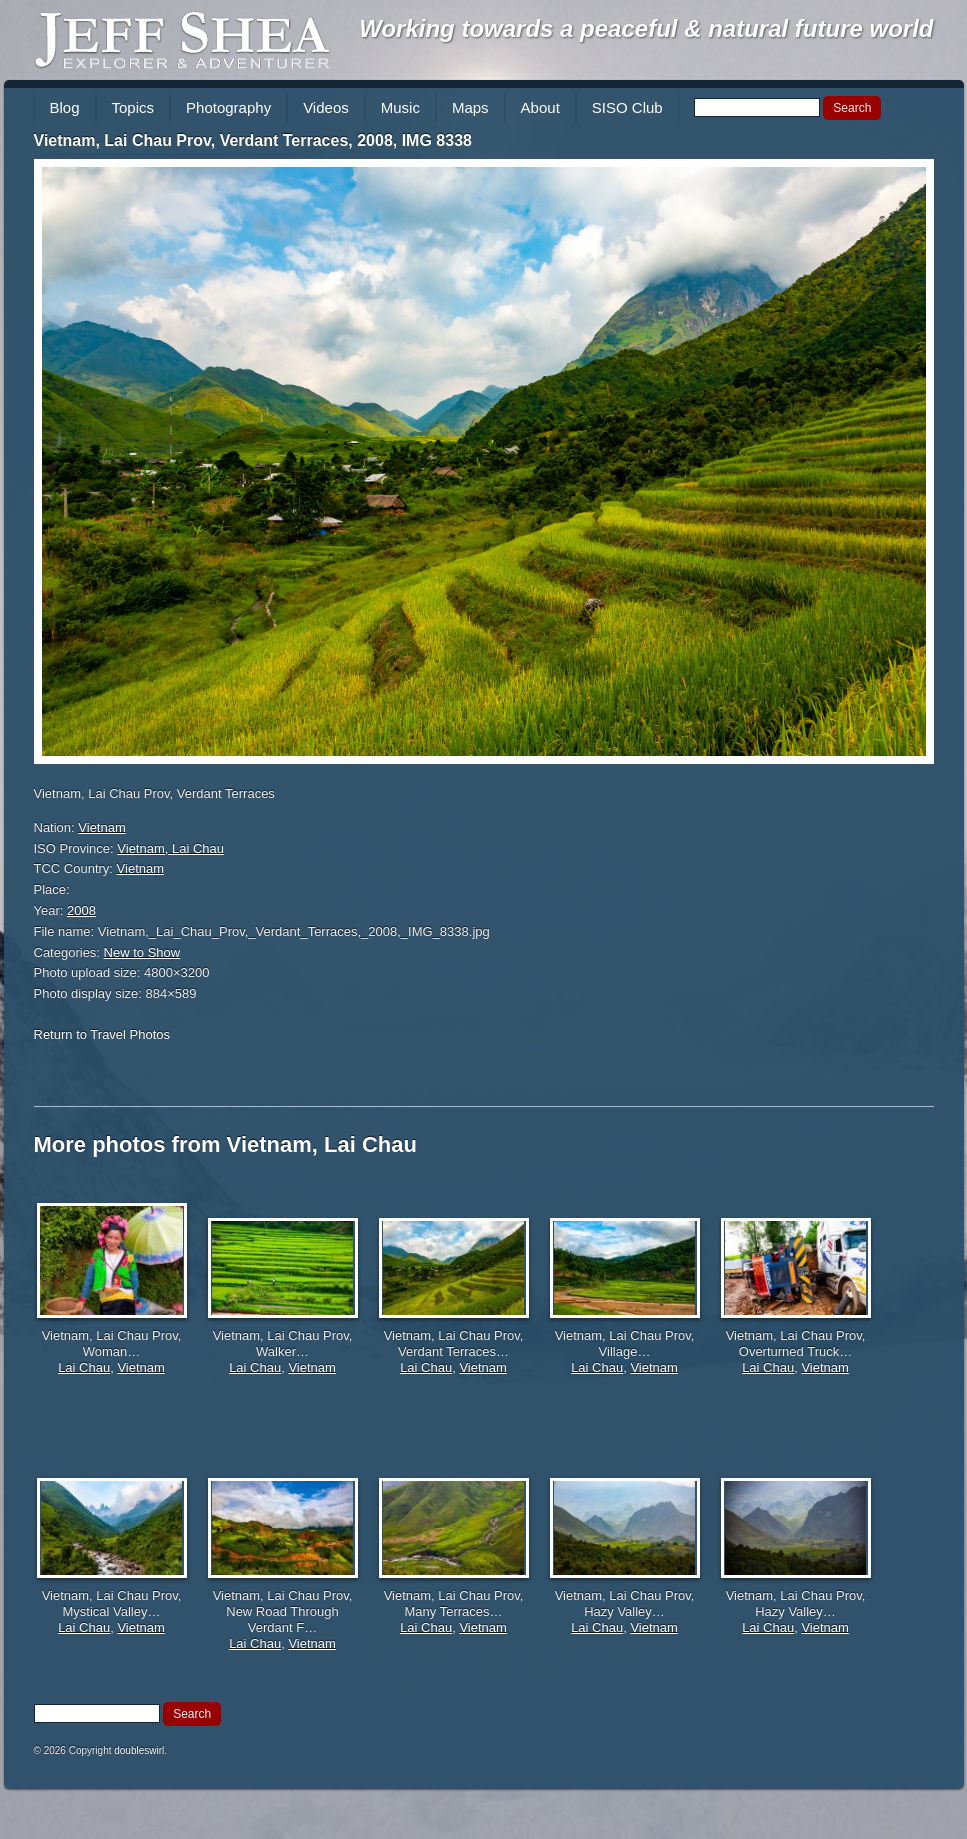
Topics (133, 107)
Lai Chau (84, 1367)
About (540, 107)
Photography (228, 107)
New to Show (142, 952)
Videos (326, 107)
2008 (81, 910)
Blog (65, 107)
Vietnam (101, 827)
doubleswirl (139, 1750)
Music (400, 107)
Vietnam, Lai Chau (170, 848)
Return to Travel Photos (102, 1034)
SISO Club (627, 107)
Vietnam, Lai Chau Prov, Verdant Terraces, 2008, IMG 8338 (253, 140)
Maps (470, 107)
